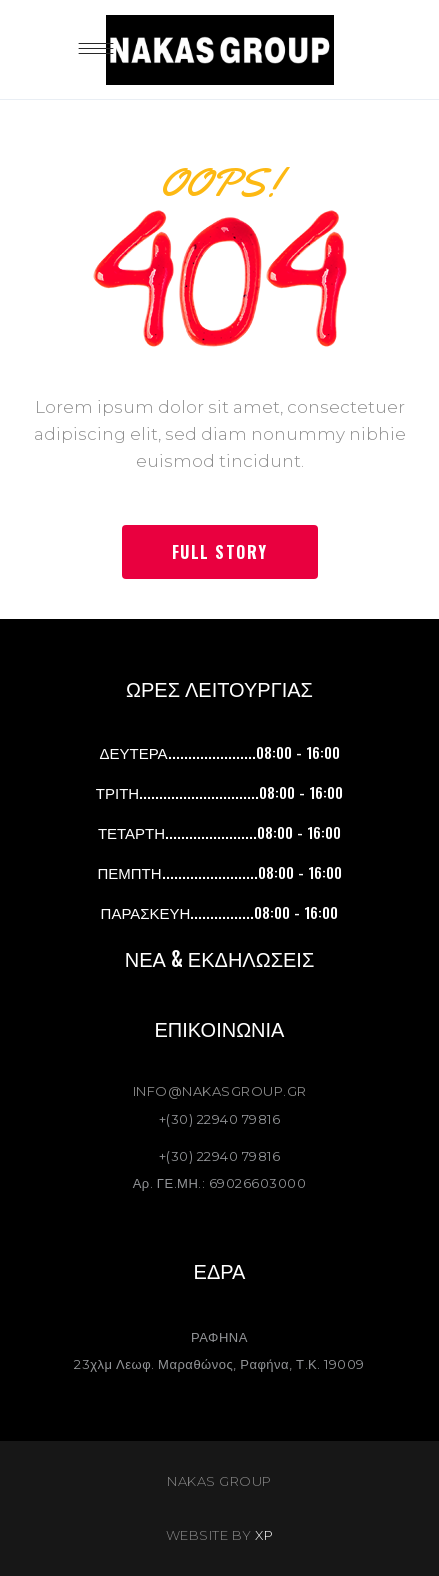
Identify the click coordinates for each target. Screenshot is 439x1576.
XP (264, 1535)
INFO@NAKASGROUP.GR (220, 1091)
